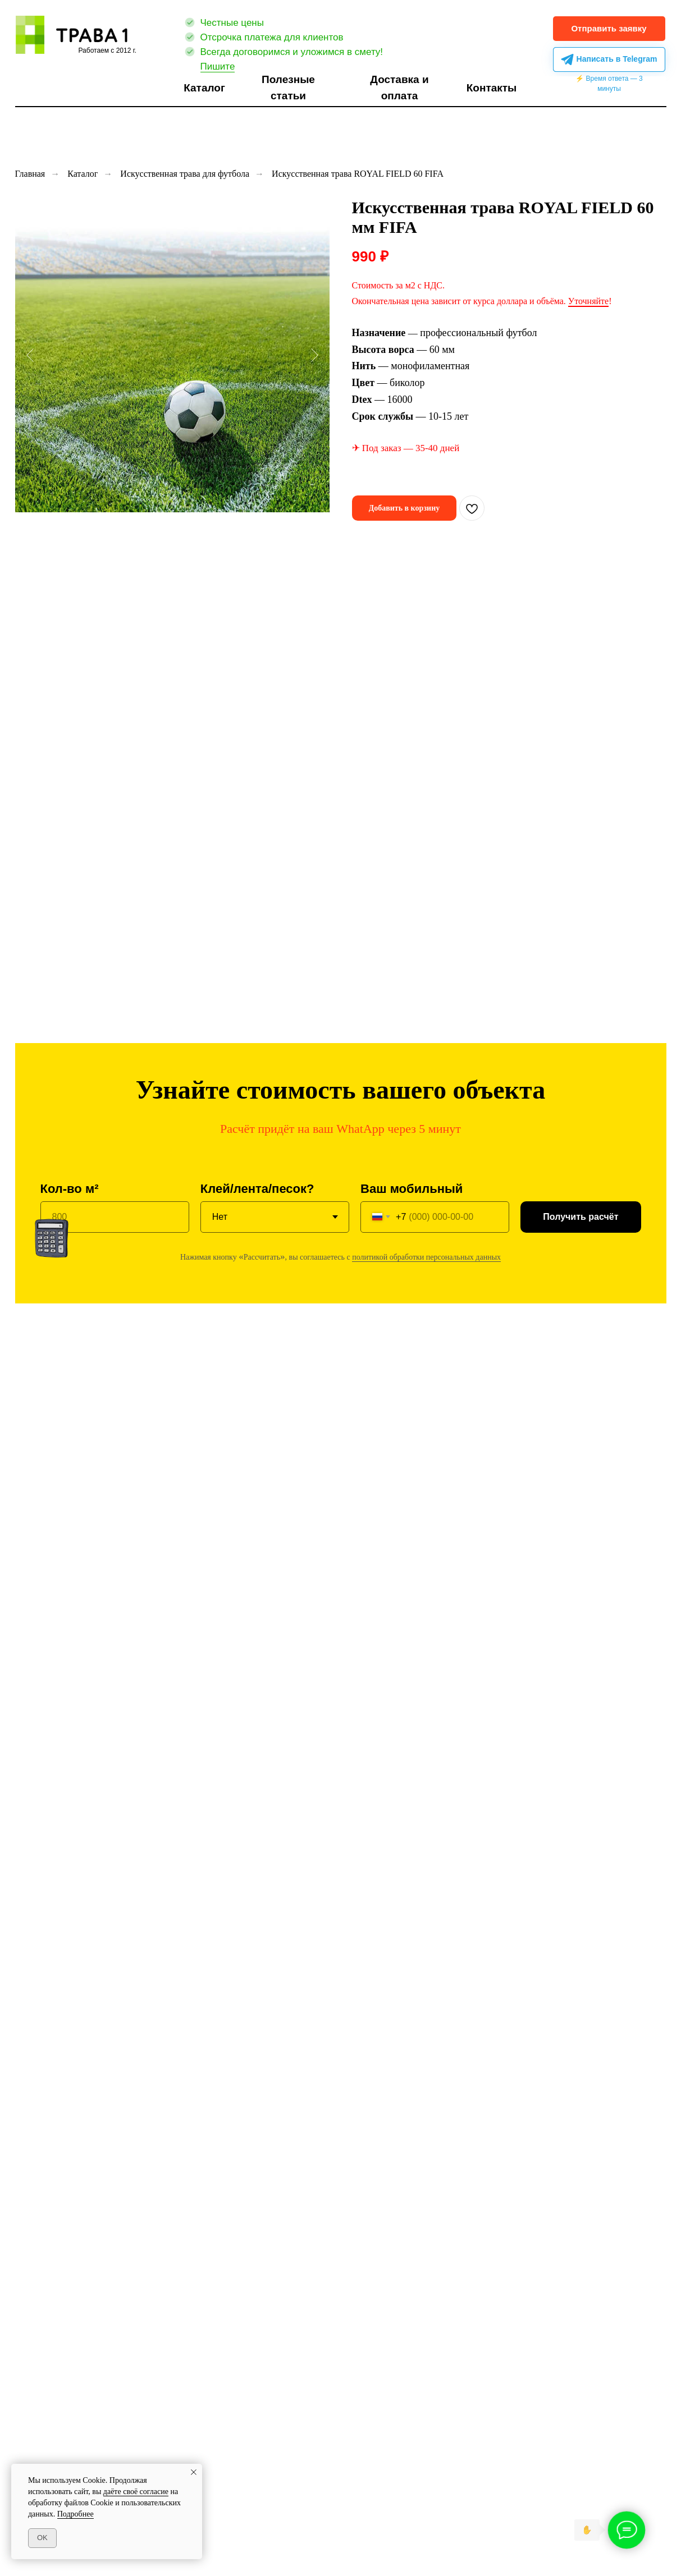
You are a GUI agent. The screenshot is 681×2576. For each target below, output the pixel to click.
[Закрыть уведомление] (193, 2472)
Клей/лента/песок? (257, 1189)
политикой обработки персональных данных (426, 1257)
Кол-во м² (69, 1189)
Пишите (217, 66)
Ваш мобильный (411, 1189)
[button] (609, 28)
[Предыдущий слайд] (30, 355)
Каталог (82, 173)
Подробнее (75, 2514)
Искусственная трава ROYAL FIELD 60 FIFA (358, 173)
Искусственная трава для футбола (184, 173)
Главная (30, 173)
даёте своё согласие (135, 2491)
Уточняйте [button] (588, 301)
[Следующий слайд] (314, 355)
